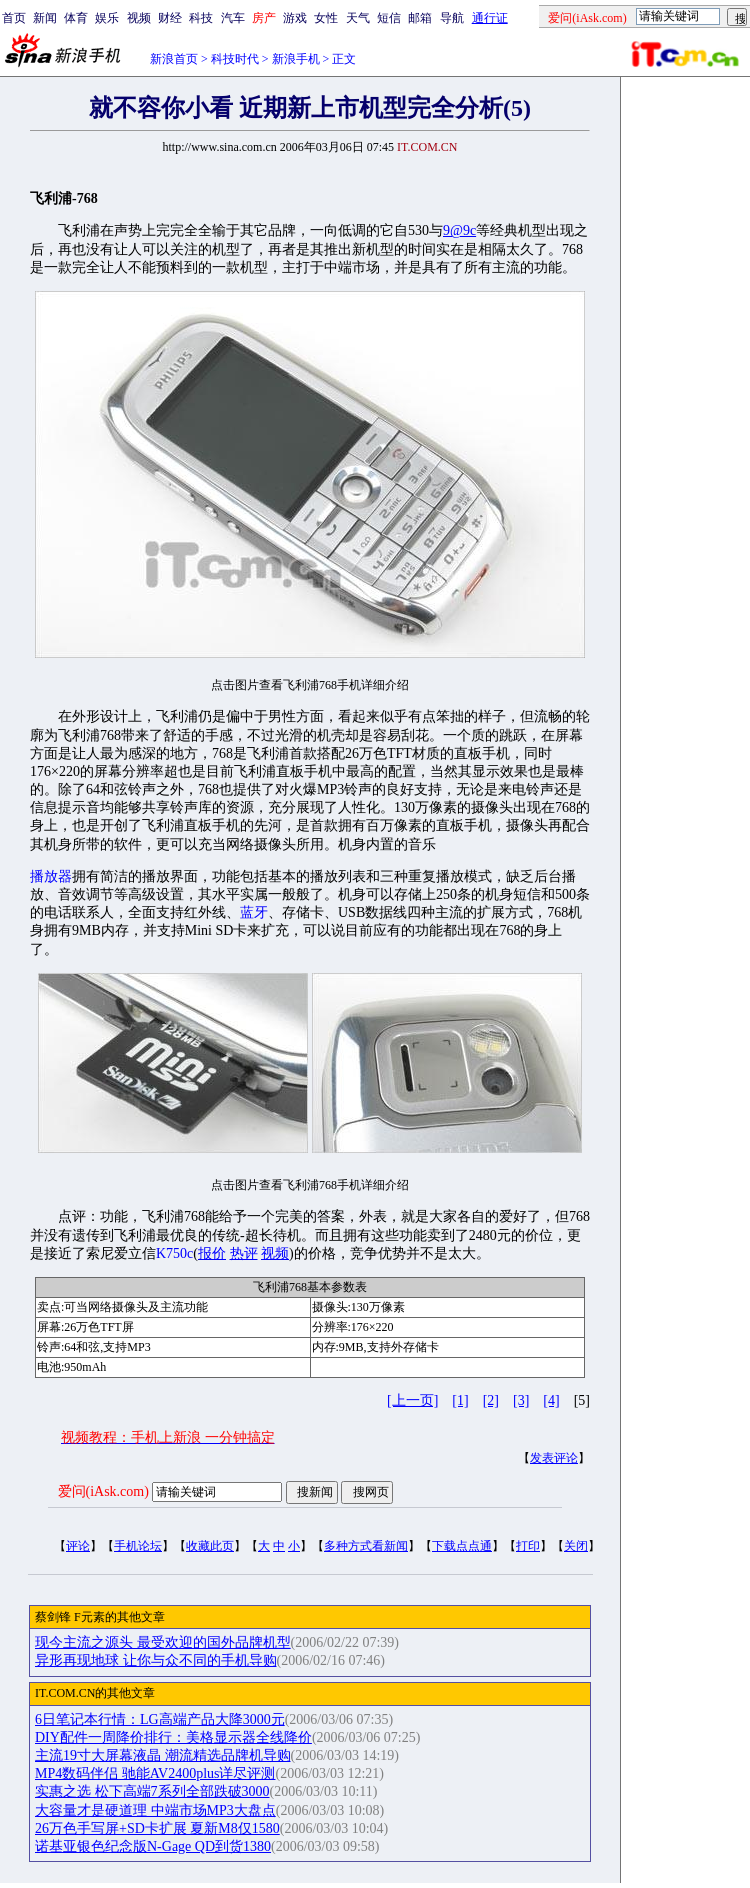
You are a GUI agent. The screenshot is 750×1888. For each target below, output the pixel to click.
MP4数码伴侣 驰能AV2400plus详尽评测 (155, 1773)
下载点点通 (462, 1546)
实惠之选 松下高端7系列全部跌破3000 (152, 1791)
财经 (170, 18)
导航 (452, 18)
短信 (389, 18)
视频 (139, 18)
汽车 (233, 18)
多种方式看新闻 (366, 1546)
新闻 (45, 18)
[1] (460, 1400)
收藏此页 (210, 1546)
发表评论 (554, 1458)
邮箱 (420, 18)
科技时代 (235, 59)
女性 (326, 18)
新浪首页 (174, 59)
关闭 (576, 1546)
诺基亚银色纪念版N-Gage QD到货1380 (153, 1846)
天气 (358, 18)
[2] (491, 1400)
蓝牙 (254, 912)
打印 (528, 1546)
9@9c (459, 230)
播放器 (51, 876)
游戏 (295, 18)
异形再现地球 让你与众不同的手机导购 (156, 1660)
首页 (14, 18)
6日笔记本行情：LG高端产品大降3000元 (160, 1719)
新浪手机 (296, 59)
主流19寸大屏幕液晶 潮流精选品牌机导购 (163, 1755)
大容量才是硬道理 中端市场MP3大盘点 (155, 1810)
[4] (551, 1400)
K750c (174, 1253)
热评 (244, 1253)
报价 (212, 1253)
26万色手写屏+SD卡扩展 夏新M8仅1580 (157, 1828)
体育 (76, 18)
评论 (78, 1546)
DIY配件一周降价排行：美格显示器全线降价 (173, 1737)
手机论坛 (138, 1546)
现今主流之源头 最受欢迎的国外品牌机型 (163, 1642)
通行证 (490, 18)
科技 (201, 18)
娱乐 (107, 18)
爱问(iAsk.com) (103, 1491)
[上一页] (412, 1400)
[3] (521, 1400)
